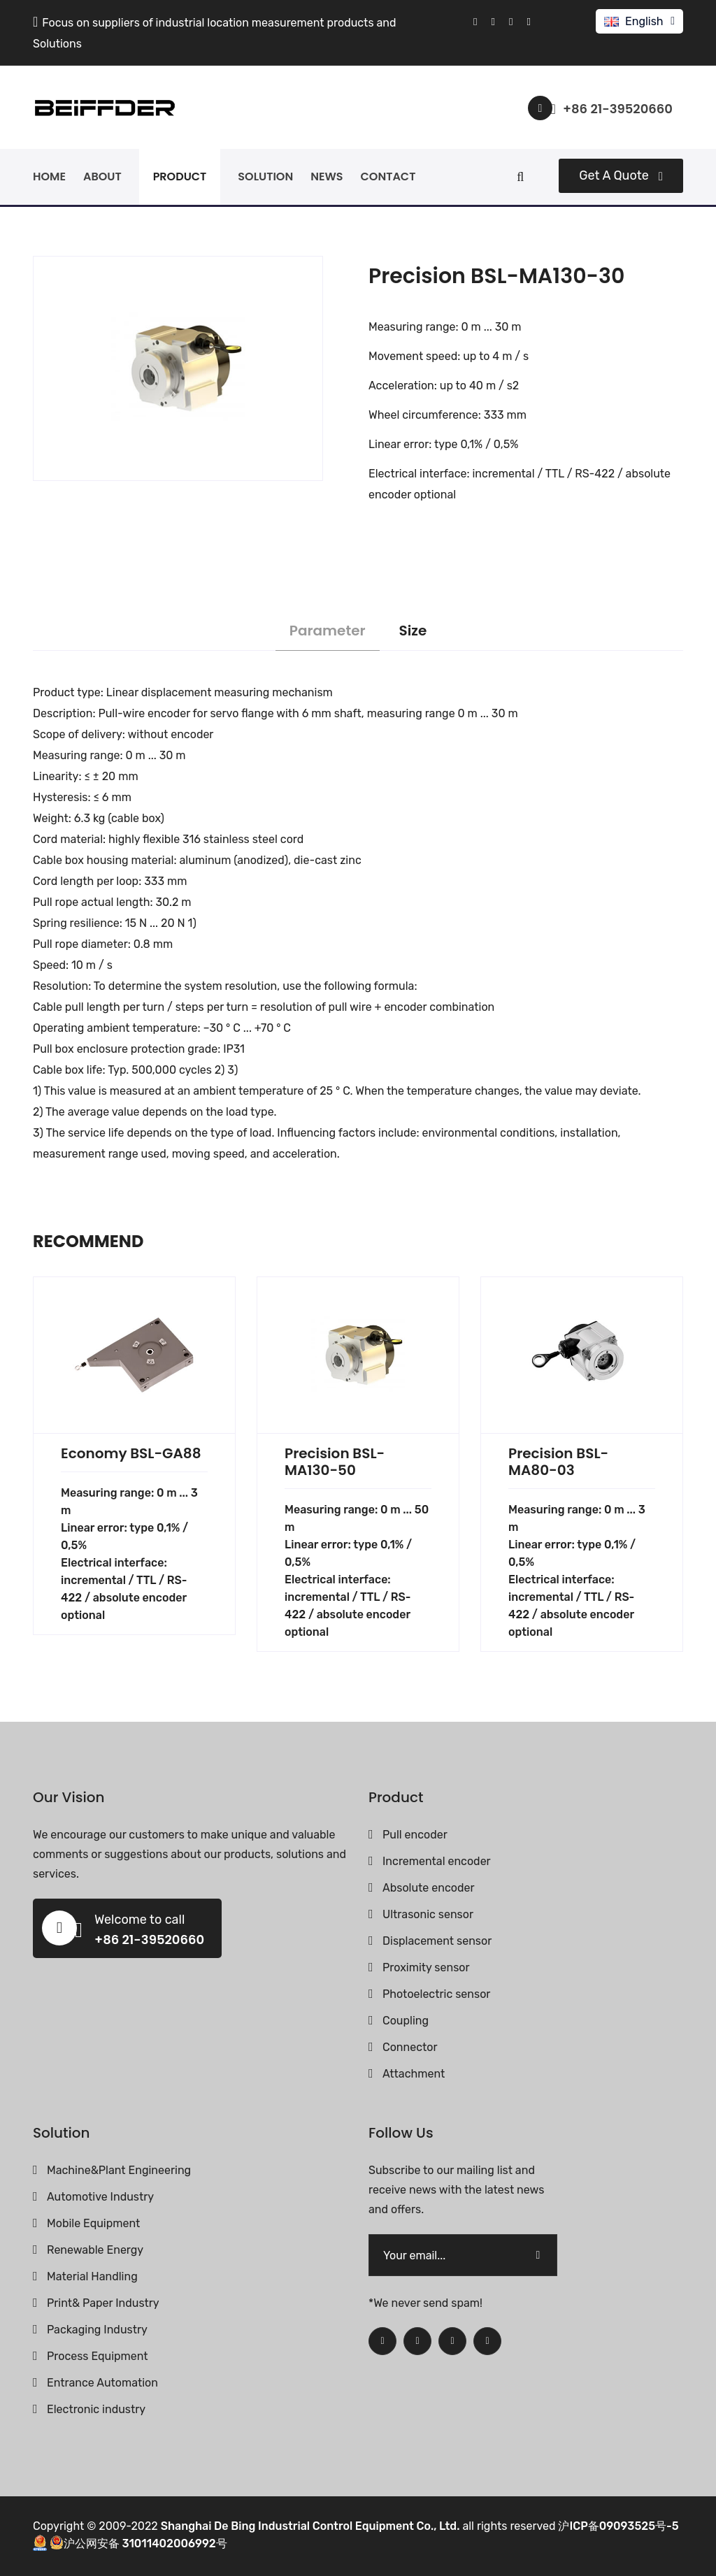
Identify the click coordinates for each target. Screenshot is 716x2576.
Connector (410, 2047)
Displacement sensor (437, 1941)
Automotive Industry (100, 2196)
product (180, 176)
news (326, 176)
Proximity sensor (426, 1967)
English (644, 21)
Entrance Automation (102, 2382)
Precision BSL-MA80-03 (558, 1462)
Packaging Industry (97, 2329)
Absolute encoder (428, 1887)
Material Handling (92, 2276)
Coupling (405, 2020)
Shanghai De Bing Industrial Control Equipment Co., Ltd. (310, 2526)
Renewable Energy (95, 2250)
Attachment (413, 2073)
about (102, 176)
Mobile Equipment (93, 2223)
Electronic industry (96, 2409)
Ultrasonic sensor (427, 1914)
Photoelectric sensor (436, 1994)
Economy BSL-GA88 (131, 1453)
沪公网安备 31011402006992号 (138, 2543)
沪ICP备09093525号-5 (618, 2526)
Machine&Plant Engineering (119, 2170)
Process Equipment (97, 2356)
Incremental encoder (436, 1861)
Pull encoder (415, 1834)
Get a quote (621, 175)
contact (388, 176)
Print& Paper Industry (103, 2303)
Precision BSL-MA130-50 (335, 1462)
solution (265, 176)
